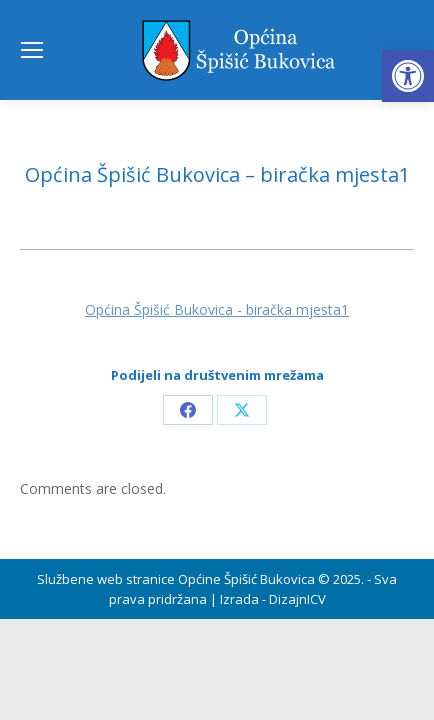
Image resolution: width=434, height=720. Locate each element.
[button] (408, 76)
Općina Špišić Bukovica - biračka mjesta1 (217, 309)
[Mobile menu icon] (32, 50)
